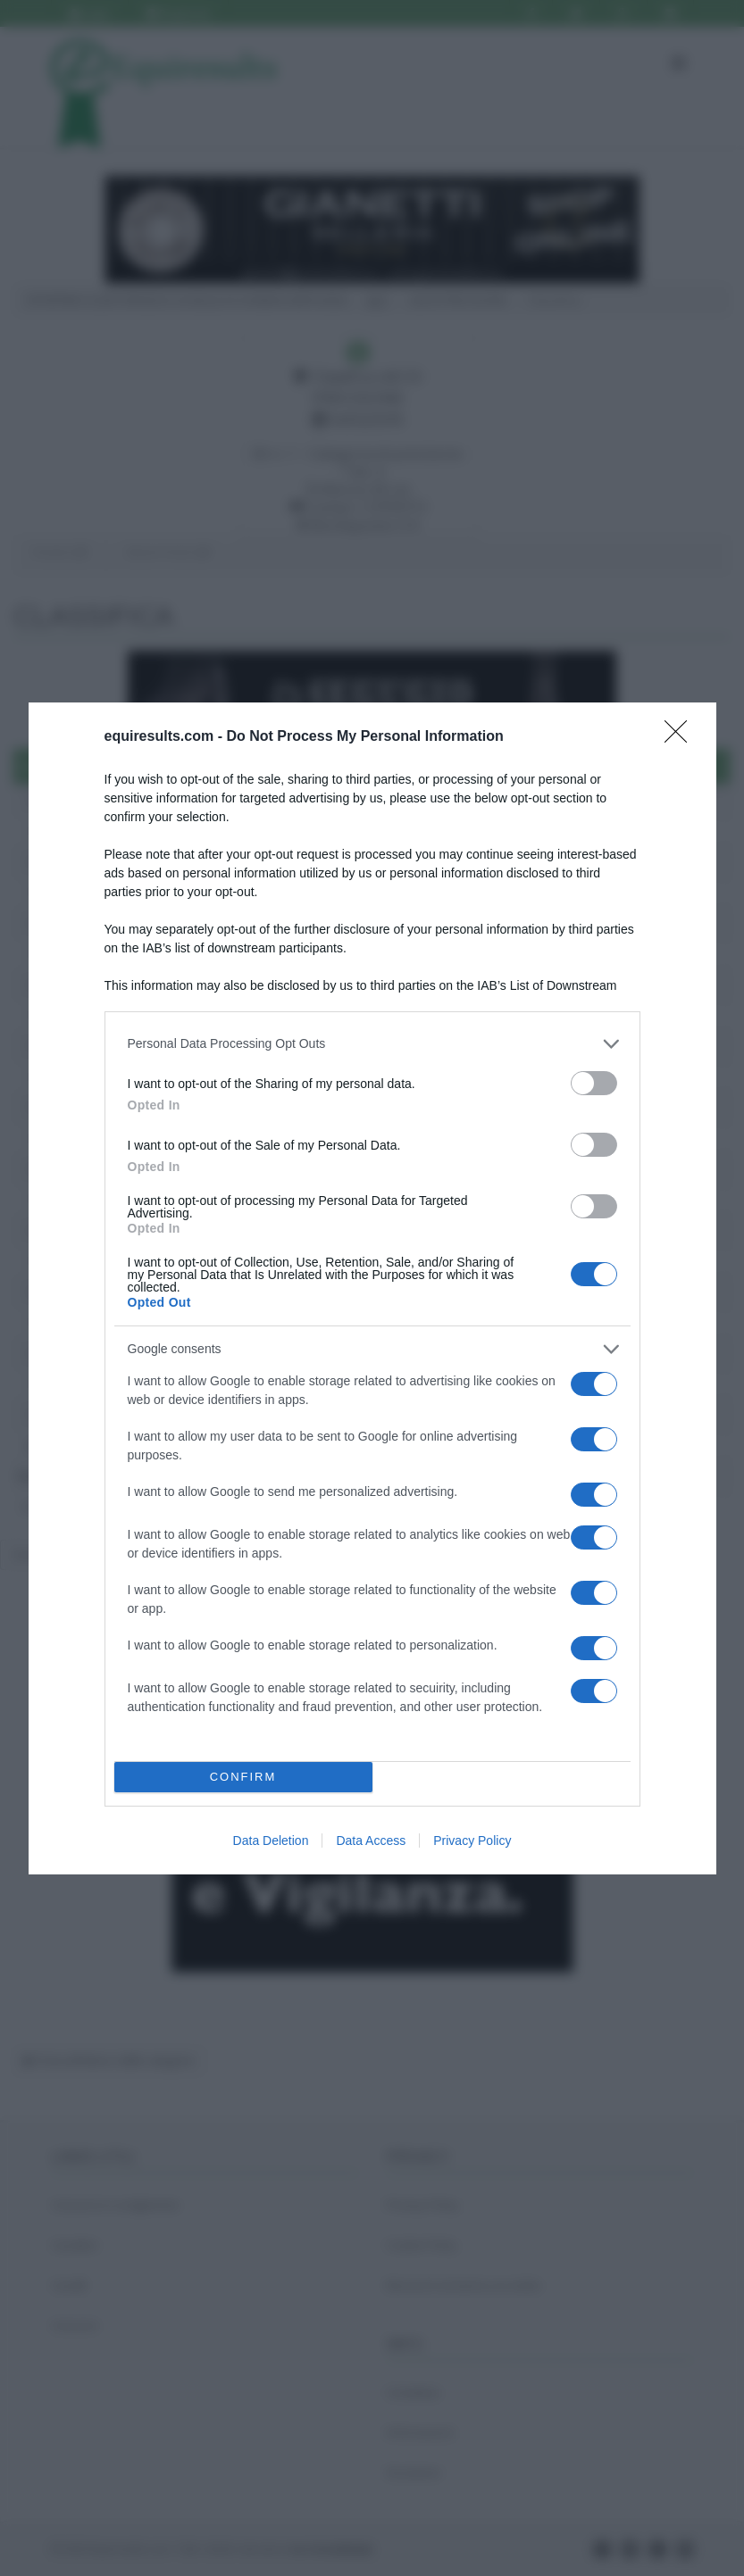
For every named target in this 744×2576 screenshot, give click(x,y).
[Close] (681, 737)
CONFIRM (243, 1776)
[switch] (594, 1083)
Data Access (370, 1840)
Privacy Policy (472, 1840)
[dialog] (372, 1288)
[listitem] (372, 1044)
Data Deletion (271, 1840)
